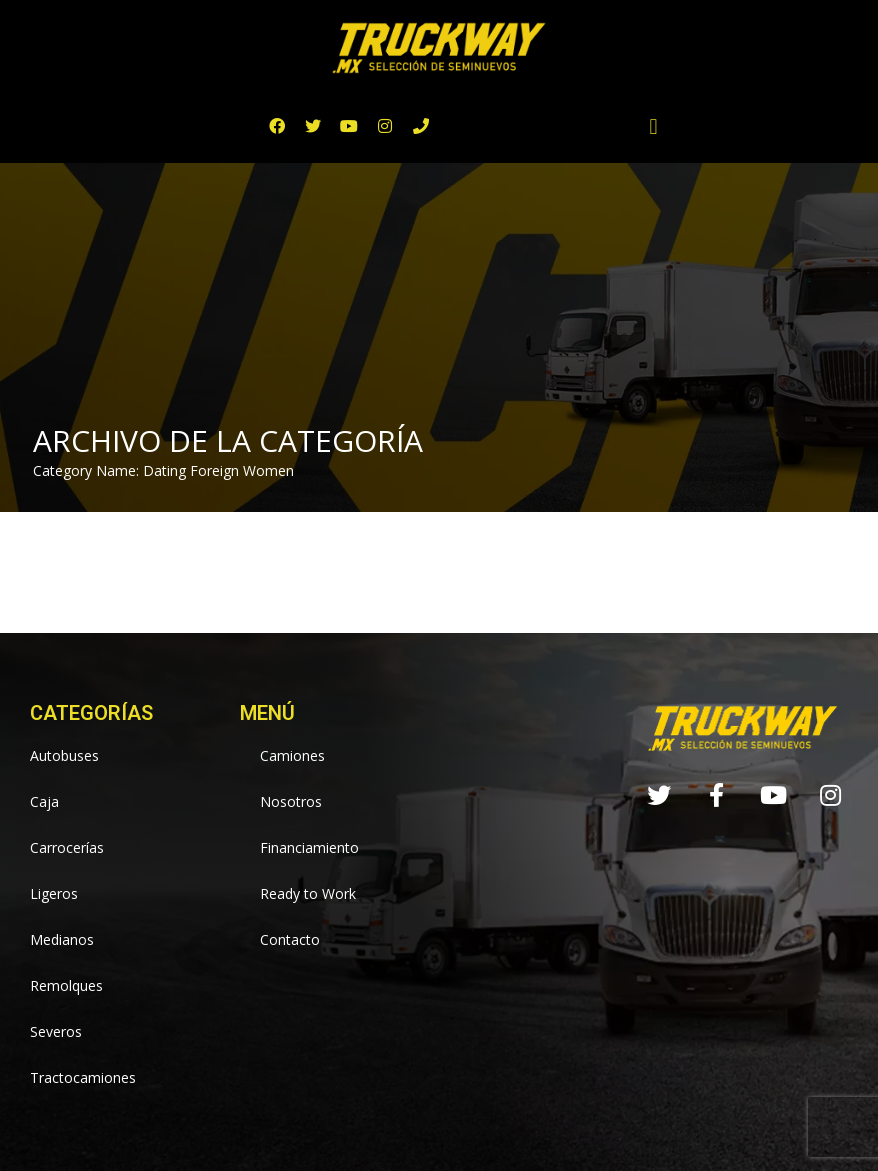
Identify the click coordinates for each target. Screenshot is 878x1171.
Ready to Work (308, 893)
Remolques (66, 985)
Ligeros (54, 893)
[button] (653, 126)
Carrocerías (67, 847)
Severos (56, 1031)
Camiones (292, 755)
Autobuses (64, 755)
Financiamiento (309, 847)
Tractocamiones (83, 1077)
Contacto (290, 939)
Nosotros (291, 801)
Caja (44, 801)
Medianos (62, 939)
